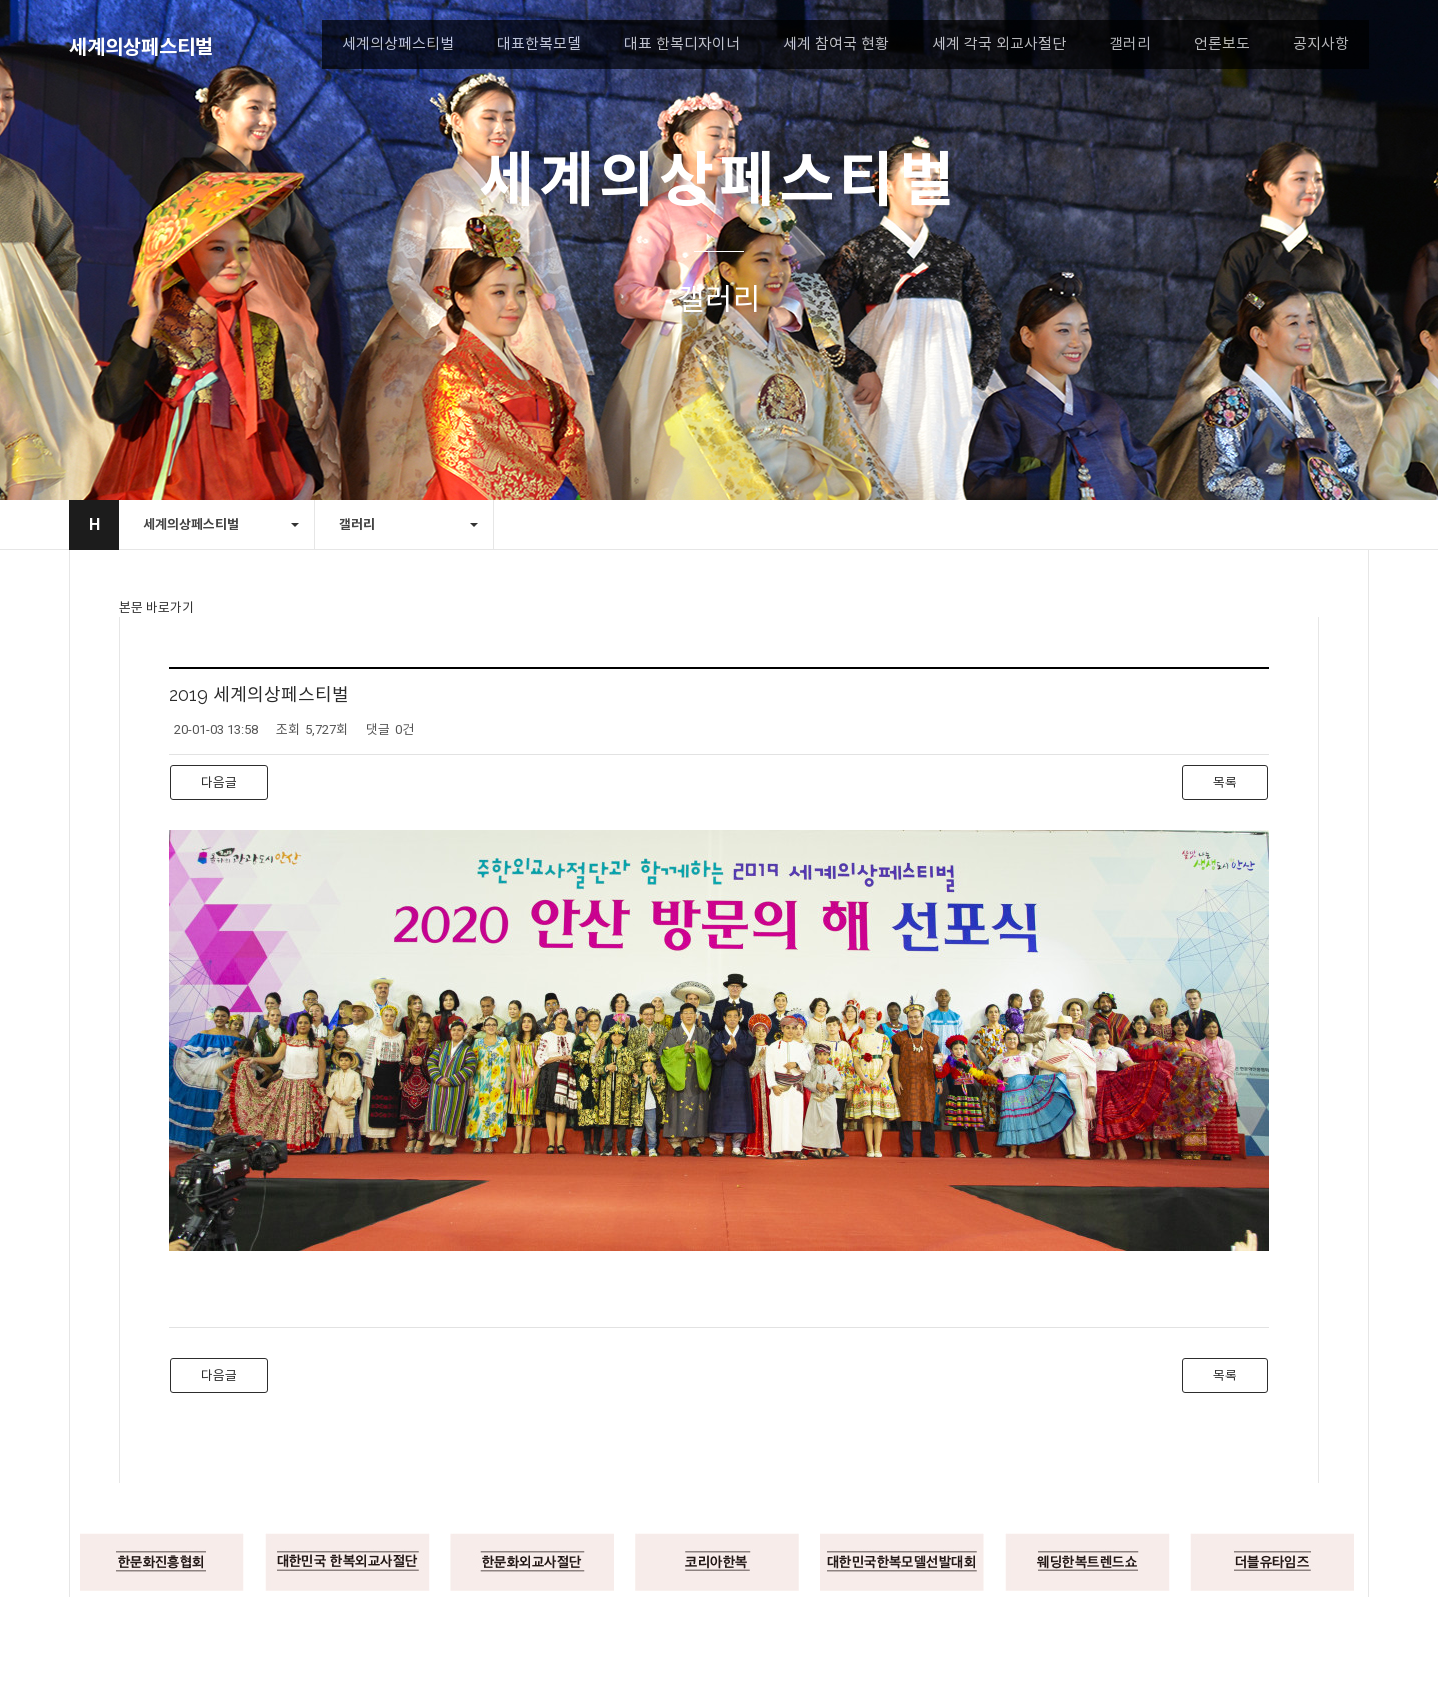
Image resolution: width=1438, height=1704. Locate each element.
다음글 (219, 782)
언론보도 (1222, 44)
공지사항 (1321, 44)
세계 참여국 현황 (836, 44)
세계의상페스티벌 (141, 47)
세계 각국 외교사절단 (999, 44)
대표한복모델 (539, 44)
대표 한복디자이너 (682, 44)
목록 (1225, 782)
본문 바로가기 (156, 607)
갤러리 (1130, 44)
